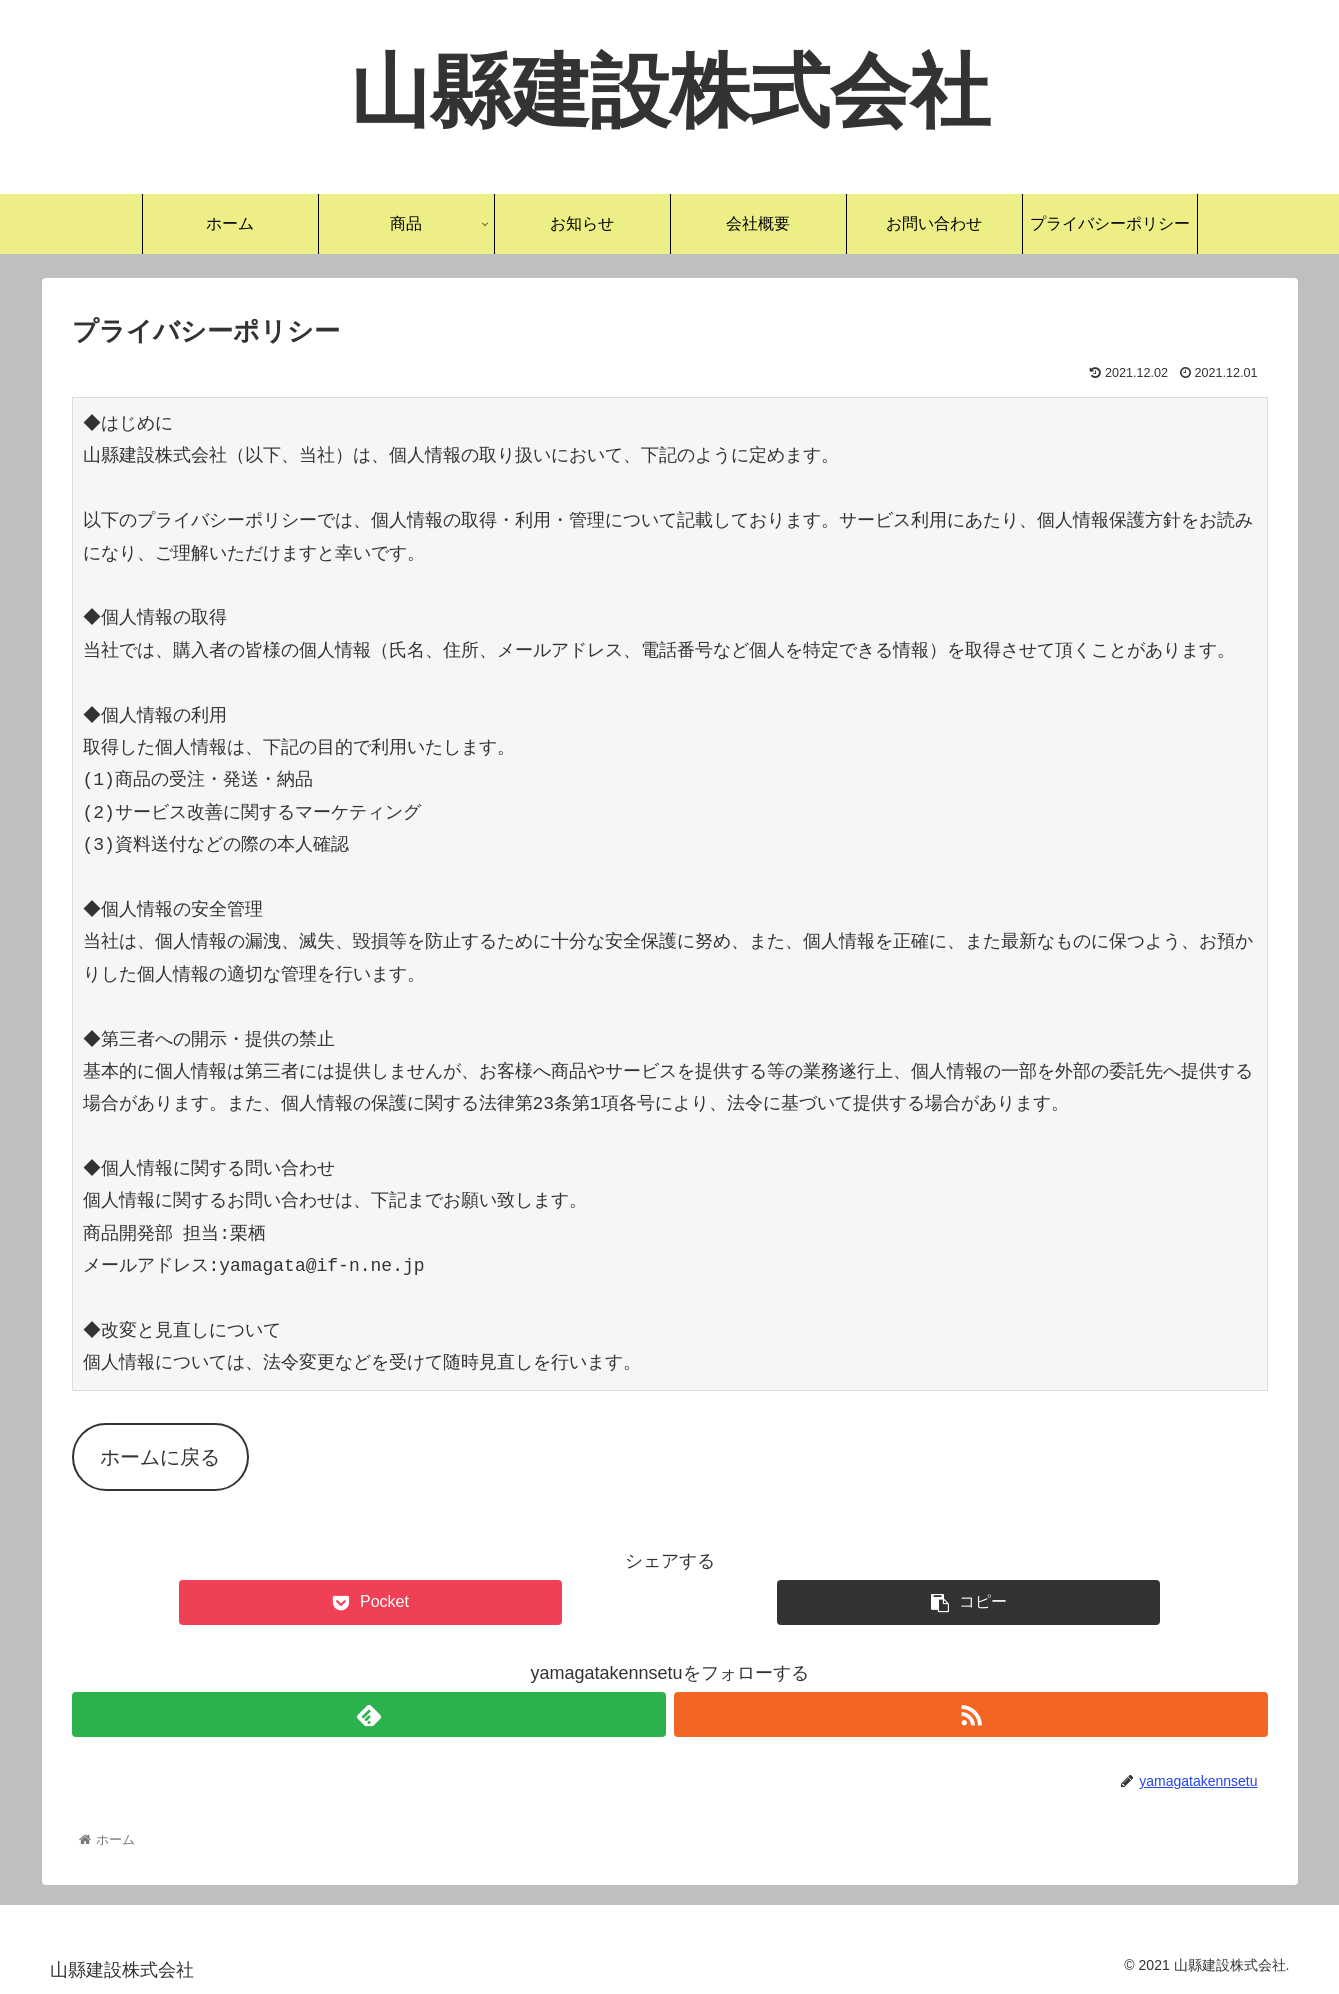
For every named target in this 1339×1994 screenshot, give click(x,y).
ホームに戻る (160, 1457)
